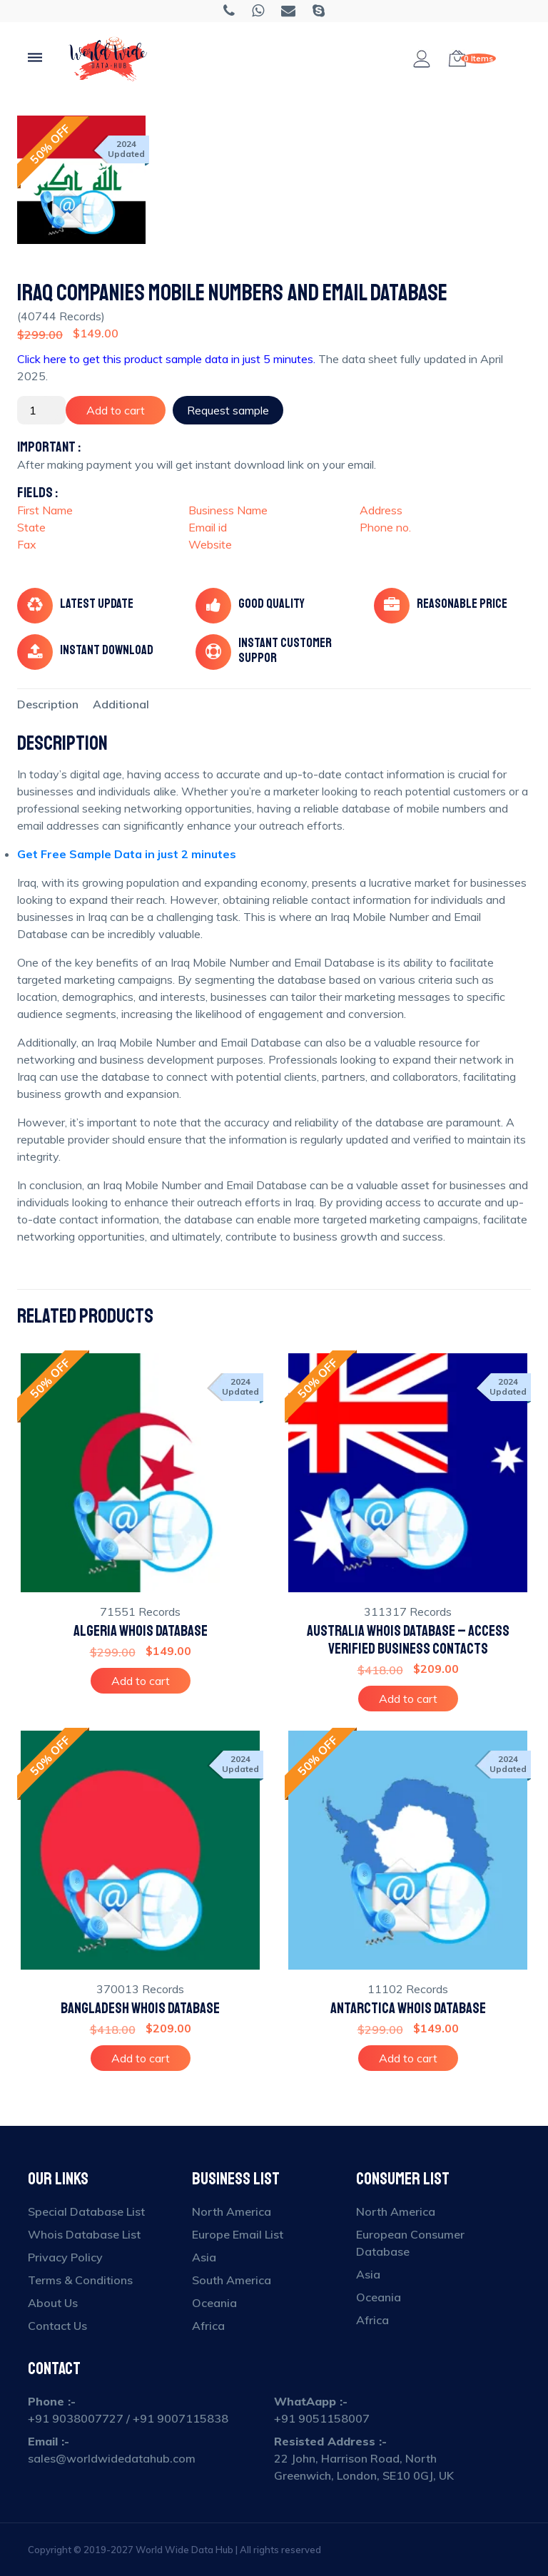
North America (231, 2211)
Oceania (214, 2303)
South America (231, 2280)
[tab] (47, 704)
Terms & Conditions (80, 2280)
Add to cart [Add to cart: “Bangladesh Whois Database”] (140, 2058)
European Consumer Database (410, 2243)
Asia (204, 2257)
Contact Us (57, 2325)
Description (47, 704)
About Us (53, 2303)
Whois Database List (84, 2234)
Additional (121, 704)
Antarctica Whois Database (408, 2008)
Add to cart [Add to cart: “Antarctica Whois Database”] (408, 2058)
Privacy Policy (65, 2257)
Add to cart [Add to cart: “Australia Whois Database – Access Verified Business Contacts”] (408, 1698)
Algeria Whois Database (140, 1631)
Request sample (228, 410)
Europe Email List (237, 2234)
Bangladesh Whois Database (140, 2008)
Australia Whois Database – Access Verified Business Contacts (408, 1640)
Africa (208, 2325)
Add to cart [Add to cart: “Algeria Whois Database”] (140, 1681)
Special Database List (86, 2211)
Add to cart (115, 410)
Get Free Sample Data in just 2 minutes (126, 854)
